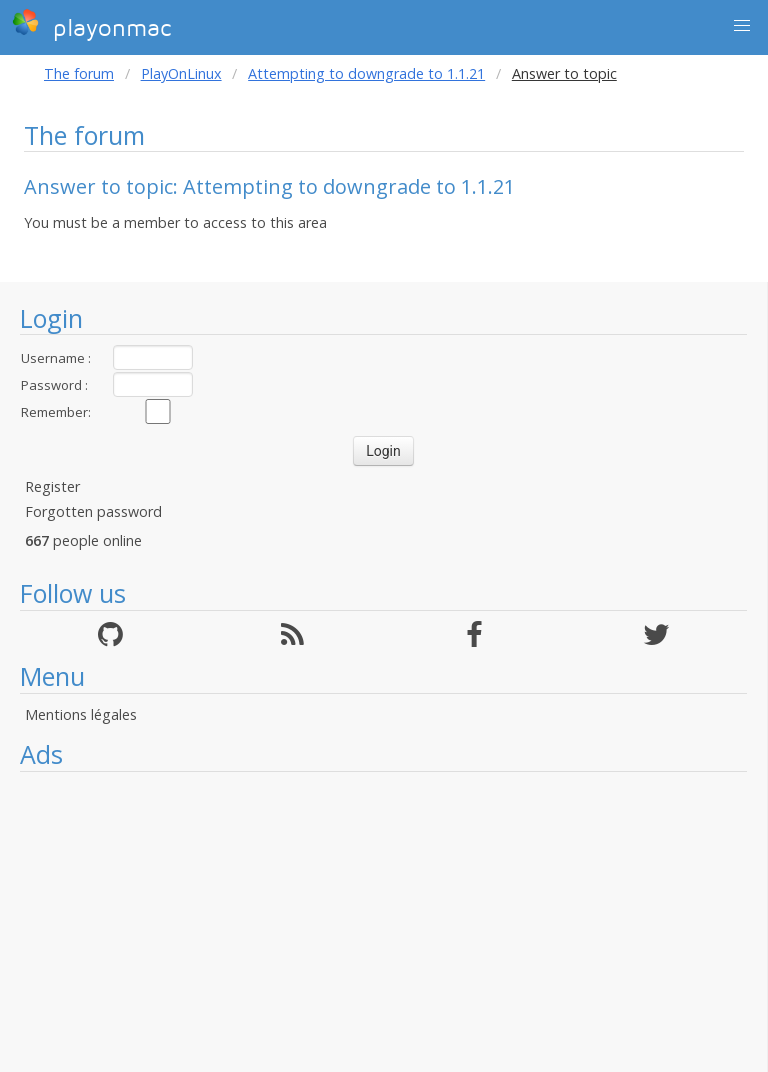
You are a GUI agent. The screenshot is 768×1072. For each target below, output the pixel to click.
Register (52, 486)
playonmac (91, 25)
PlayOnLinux (181, 73)
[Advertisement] (383, 922)
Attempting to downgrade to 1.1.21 (366, 73)
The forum (79, 73)
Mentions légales (81, 714)
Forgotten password (93, 511)
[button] (742, 26)
